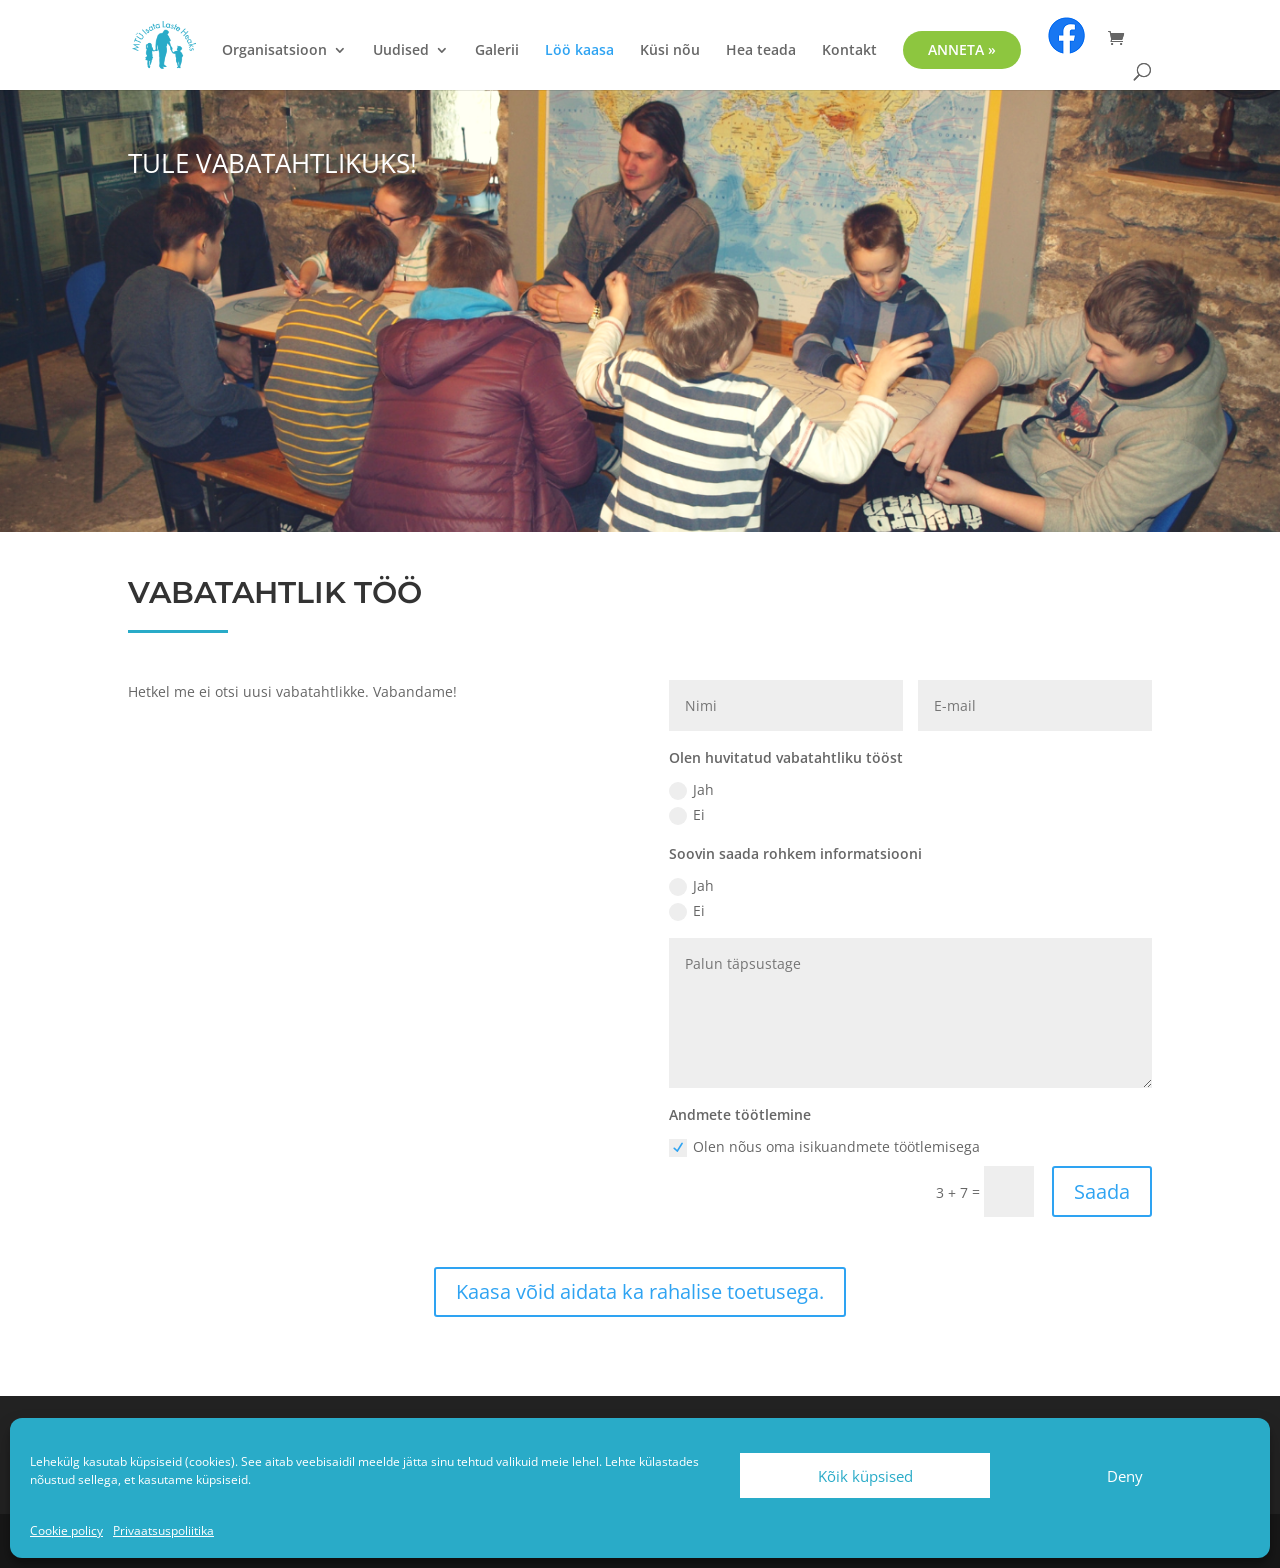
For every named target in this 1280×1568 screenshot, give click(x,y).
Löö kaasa (579, 51)
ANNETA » (962, 49)
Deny (1125, 1476)
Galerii (497, 51)
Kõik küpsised (865, 1476)
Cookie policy (66, 1530)
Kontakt (849, 51)
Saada (1102, 1191)
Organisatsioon (274, 51)
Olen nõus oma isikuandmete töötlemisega (824, 1147)
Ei (687, 815)
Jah (691, 790)
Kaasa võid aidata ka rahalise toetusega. (640, 1291)
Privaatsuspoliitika (163, 1530)
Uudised (401, 51)
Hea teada (761, 51)
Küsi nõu (670, 51)
